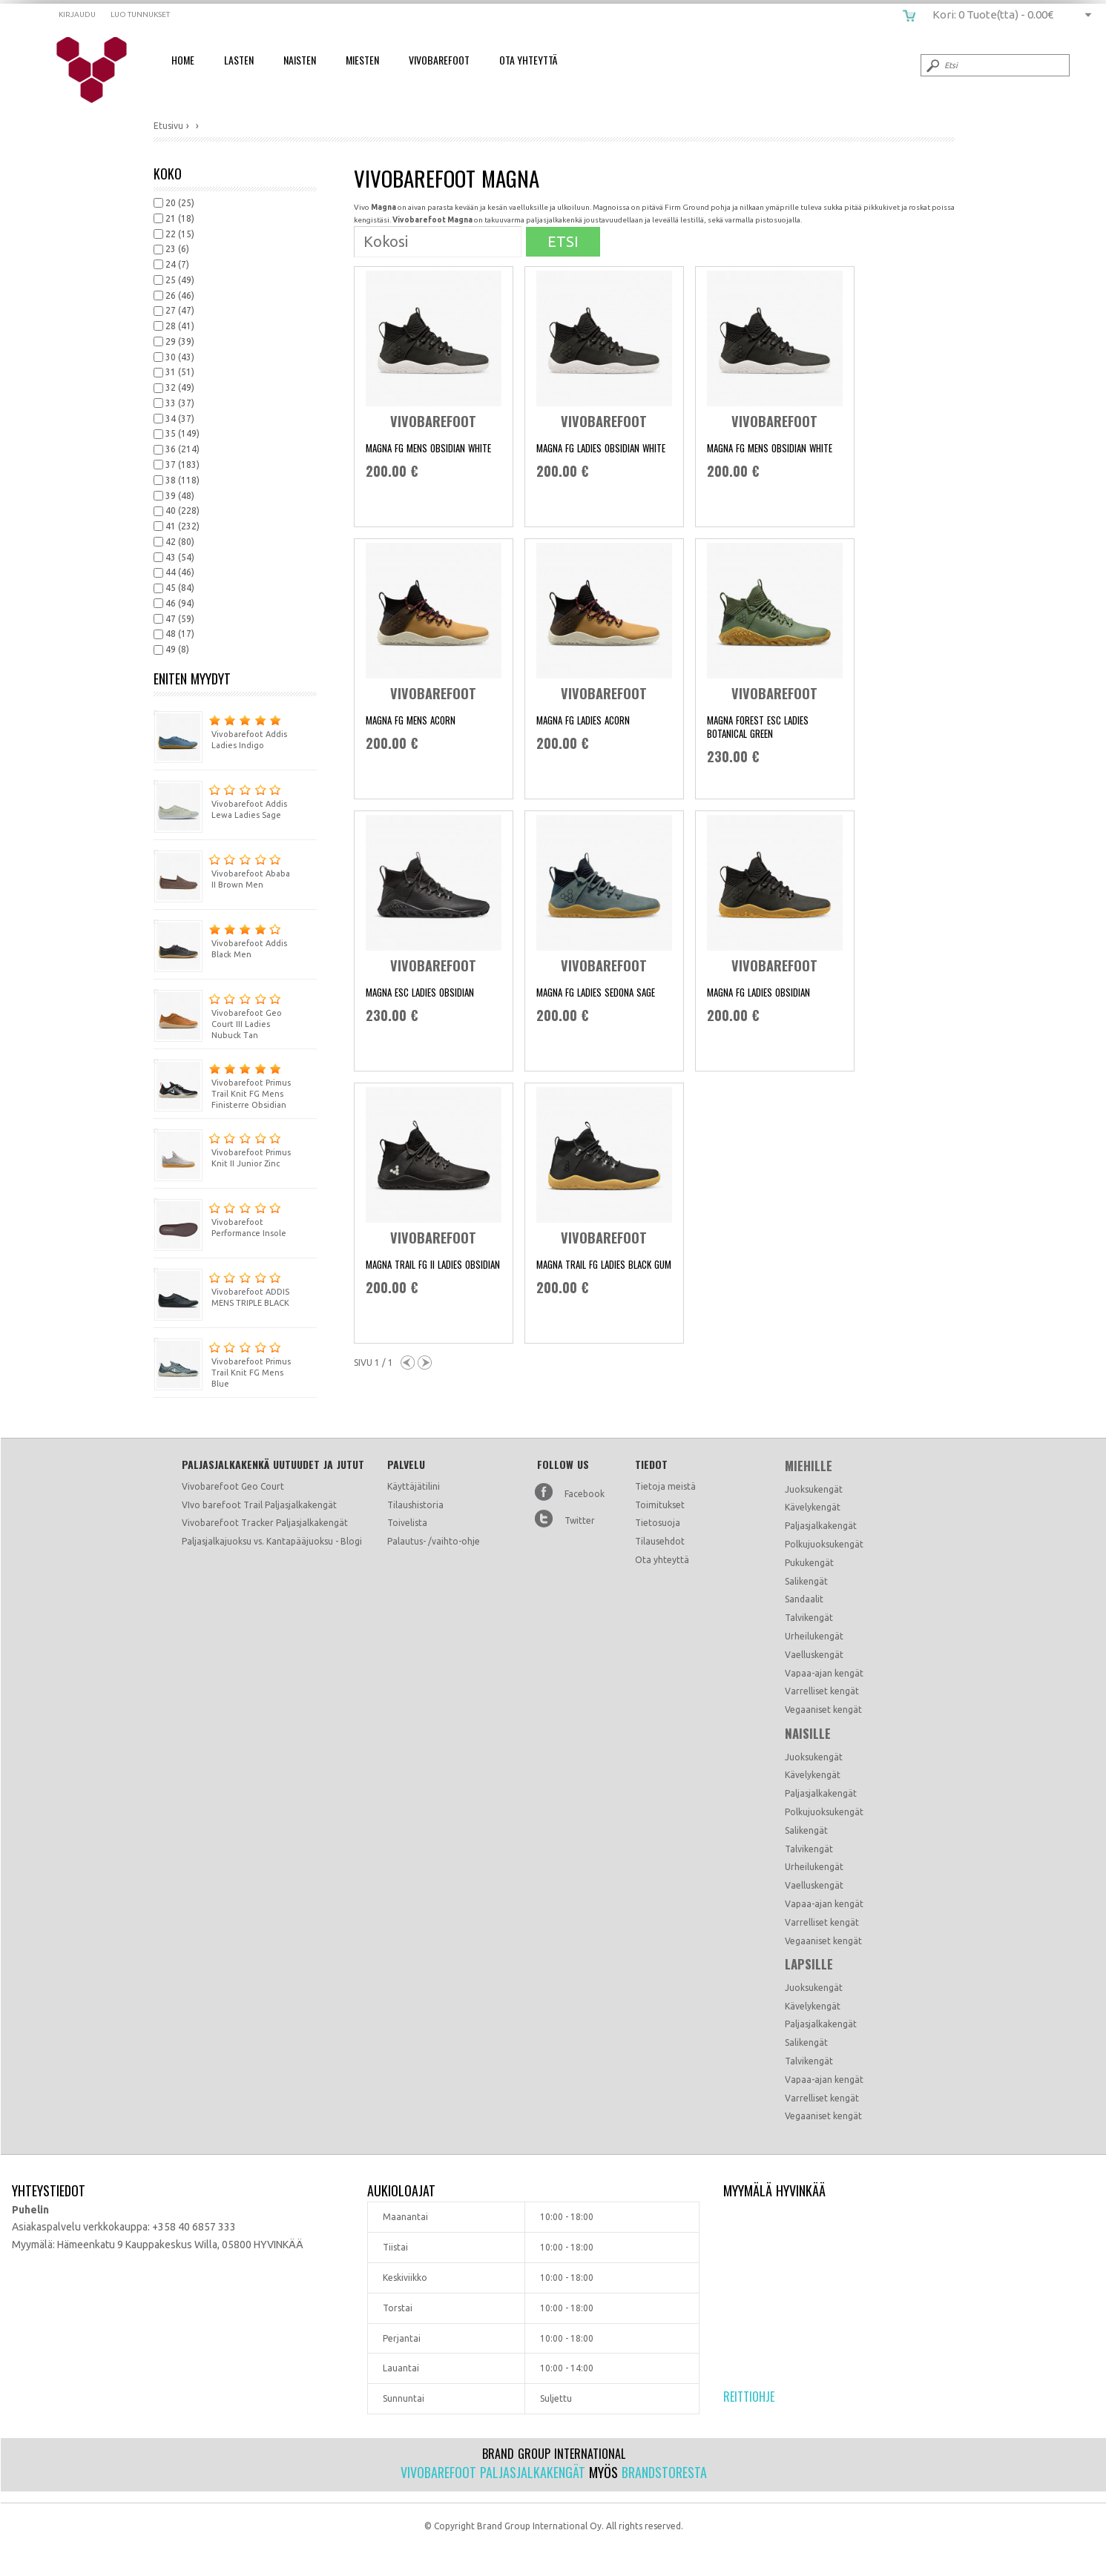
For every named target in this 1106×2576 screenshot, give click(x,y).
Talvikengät (809, 1617)
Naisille (808, 1734)
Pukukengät (809, 1563)
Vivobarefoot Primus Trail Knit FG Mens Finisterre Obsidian (222, 1084)
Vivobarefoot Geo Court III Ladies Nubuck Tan (218, 1014)
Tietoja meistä (665, 1486)
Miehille (808, 1466)
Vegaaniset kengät (823, 1709)
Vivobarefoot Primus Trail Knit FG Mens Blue (222, 1363)
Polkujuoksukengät (824, 1544)
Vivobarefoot (439, 59)
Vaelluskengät (814, 1654)
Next (425, 1362)
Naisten (299, 59)
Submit (931, 65)
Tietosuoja (657, 1523)
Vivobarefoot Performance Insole (220, 1218)
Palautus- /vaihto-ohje (433, 1541)
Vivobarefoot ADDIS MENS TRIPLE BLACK (221, 1287)
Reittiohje (748, 2396)
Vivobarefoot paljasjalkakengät (493, 2472)
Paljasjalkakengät (821, 1525)
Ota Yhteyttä (528, 59)
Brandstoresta (664, 2472)
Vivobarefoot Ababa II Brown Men (222, 869)
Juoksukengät (814, 1489)
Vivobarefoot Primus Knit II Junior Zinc (222, 1148)
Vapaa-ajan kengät (824, 1673)
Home (182, 59)
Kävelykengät (812, 1507)
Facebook (584, 1494)
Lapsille (809, 1964)
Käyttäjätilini (413, 1486)
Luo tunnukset (140, 14)
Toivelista (407, 1523)
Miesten (362, 59)
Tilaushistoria (415, 1505)
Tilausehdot (660, 1541)
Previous (408, 1362)
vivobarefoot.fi (101, 70)
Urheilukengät (814, 1636)
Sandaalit (804, 1599)
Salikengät (806, 1581)
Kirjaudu (77, 14)
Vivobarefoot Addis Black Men (220, 939)
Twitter (579, 1520)
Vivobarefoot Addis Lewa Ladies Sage (220, 799)
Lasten (239, 59)
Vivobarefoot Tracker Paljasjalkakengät (265, 1523)
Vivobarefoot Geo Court (233, 1486)
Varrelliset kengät (822, 1691)
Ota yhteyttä (662, 1560)
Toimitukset (660, 1505)
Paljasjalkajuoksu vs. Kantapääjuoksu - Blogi (272, 1541)
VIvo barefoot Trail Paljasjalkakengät (259, 1505)
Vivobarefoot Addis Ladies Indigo (220, 730)
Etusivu (168, 126)
